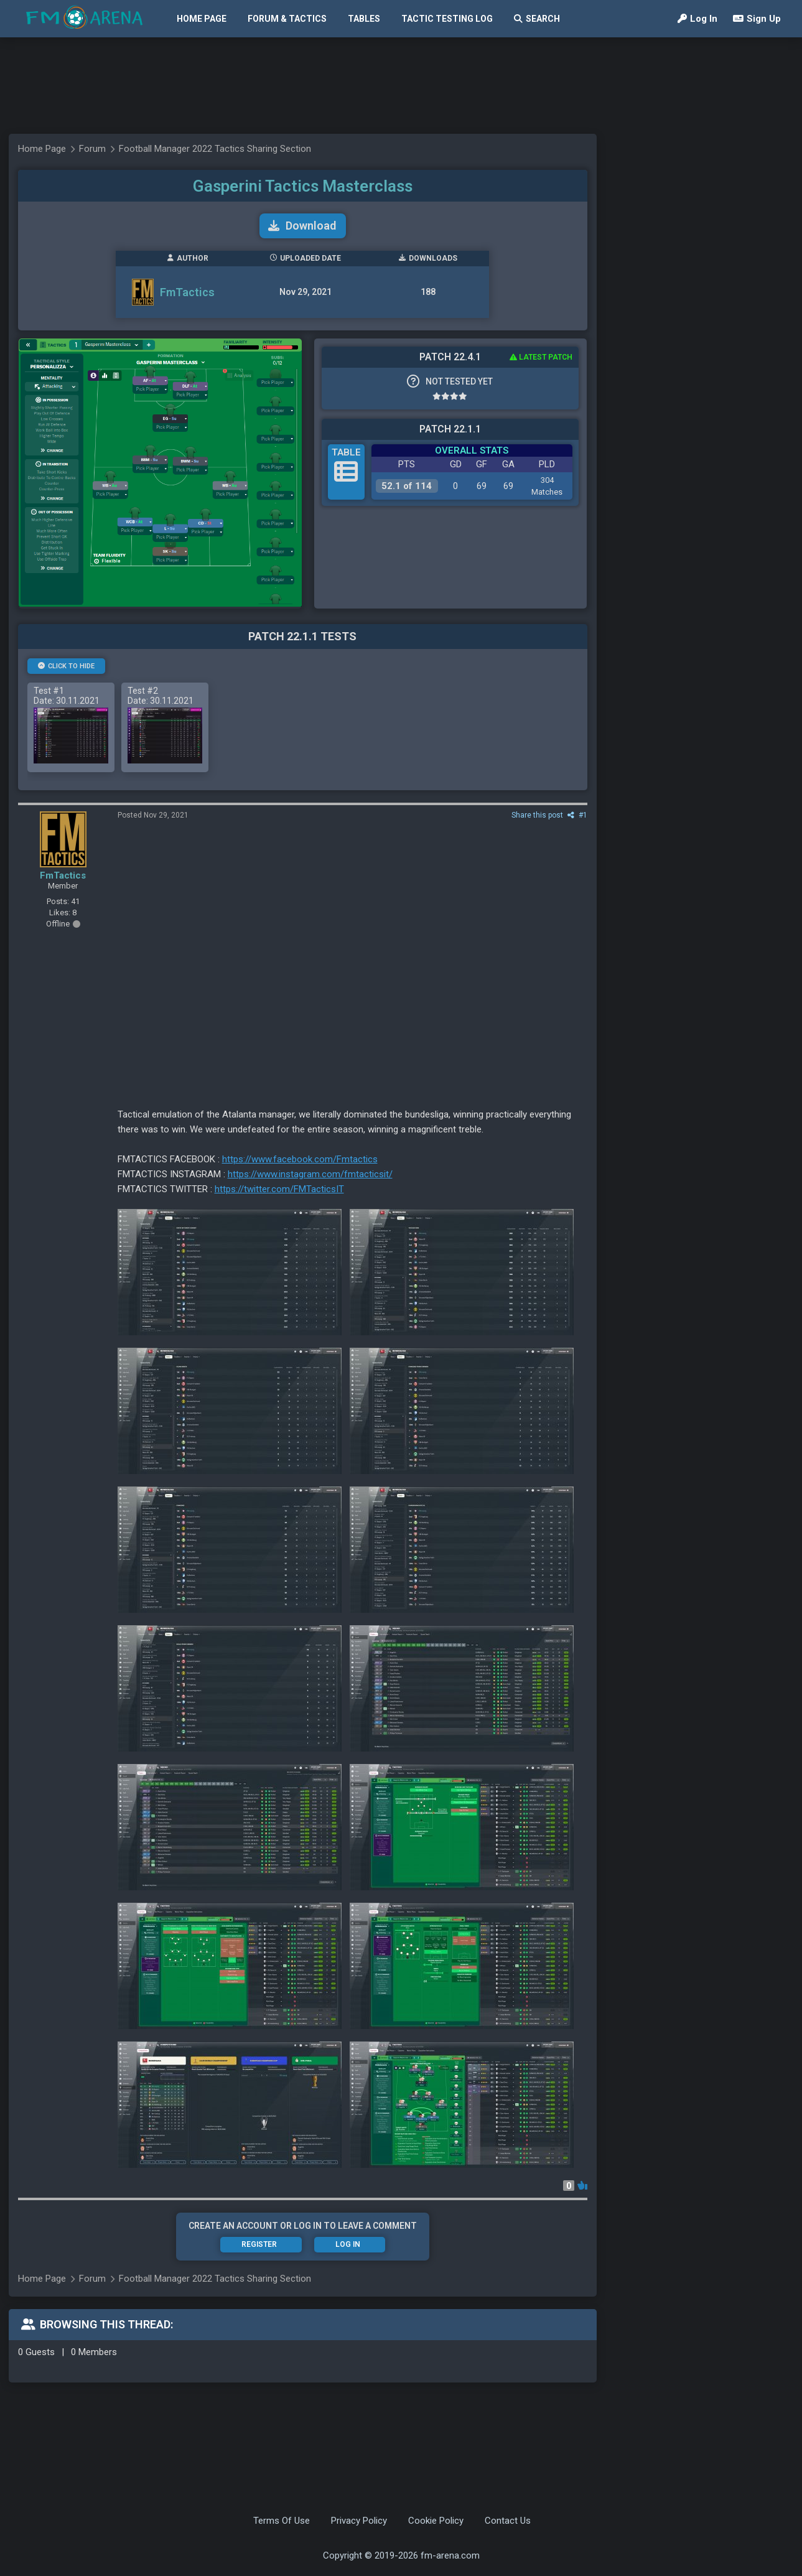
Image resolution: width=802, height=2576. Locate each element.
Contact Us (508, 2520)
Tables (364, 19)
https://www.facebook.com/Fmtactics (300, 1159)
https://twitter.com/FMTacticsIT (279, 1189)
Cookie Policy (436, 2520)
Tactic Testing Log (447, 19)
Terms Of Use (281, 2520)
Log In (697, 18)
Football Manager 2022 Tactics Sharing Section (215, 148)
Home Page (201, 19)
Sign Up (757, 18)
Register (259, 2244)
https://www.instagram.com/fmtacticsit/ (310, 1174)
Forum (92, 148)
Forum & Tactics (287, 19)
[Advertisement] (395, 85)
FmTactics (187, 292)
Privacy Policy (359, 2520)
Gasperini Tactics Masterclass (303, 186)
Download (302, 225)
